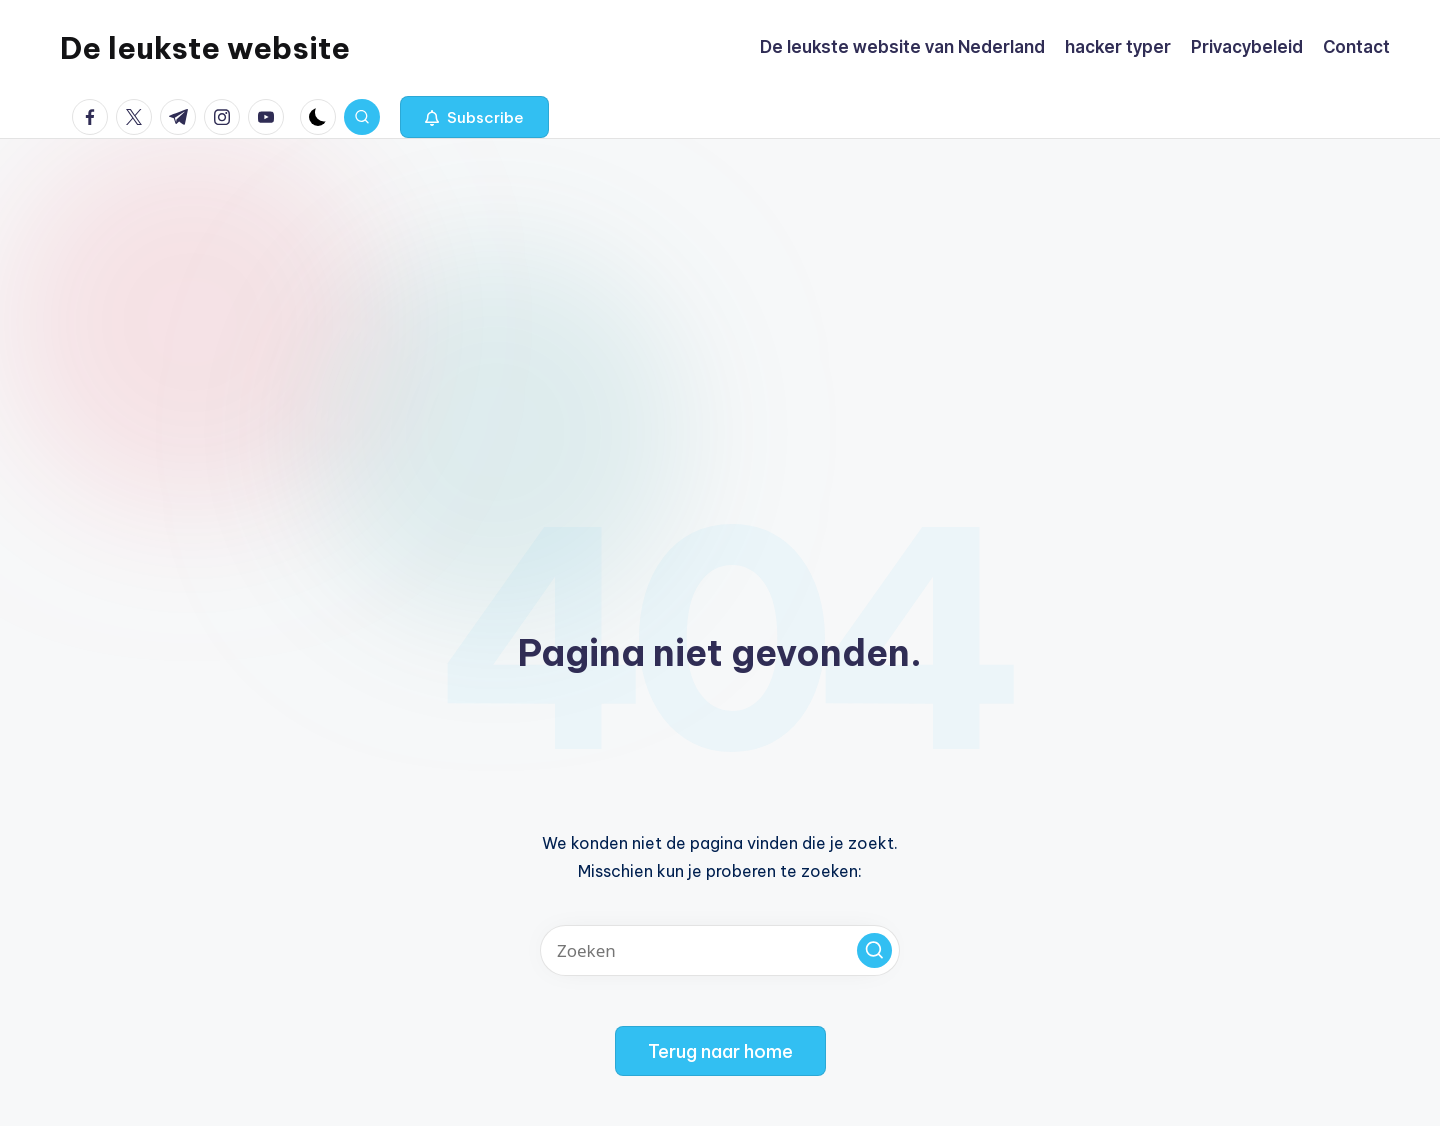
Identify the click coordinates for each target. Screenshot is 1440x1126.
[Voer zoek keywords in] (720, 950)
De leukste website (205, 48)
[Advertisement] (720, 289)
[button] (474, 117)
